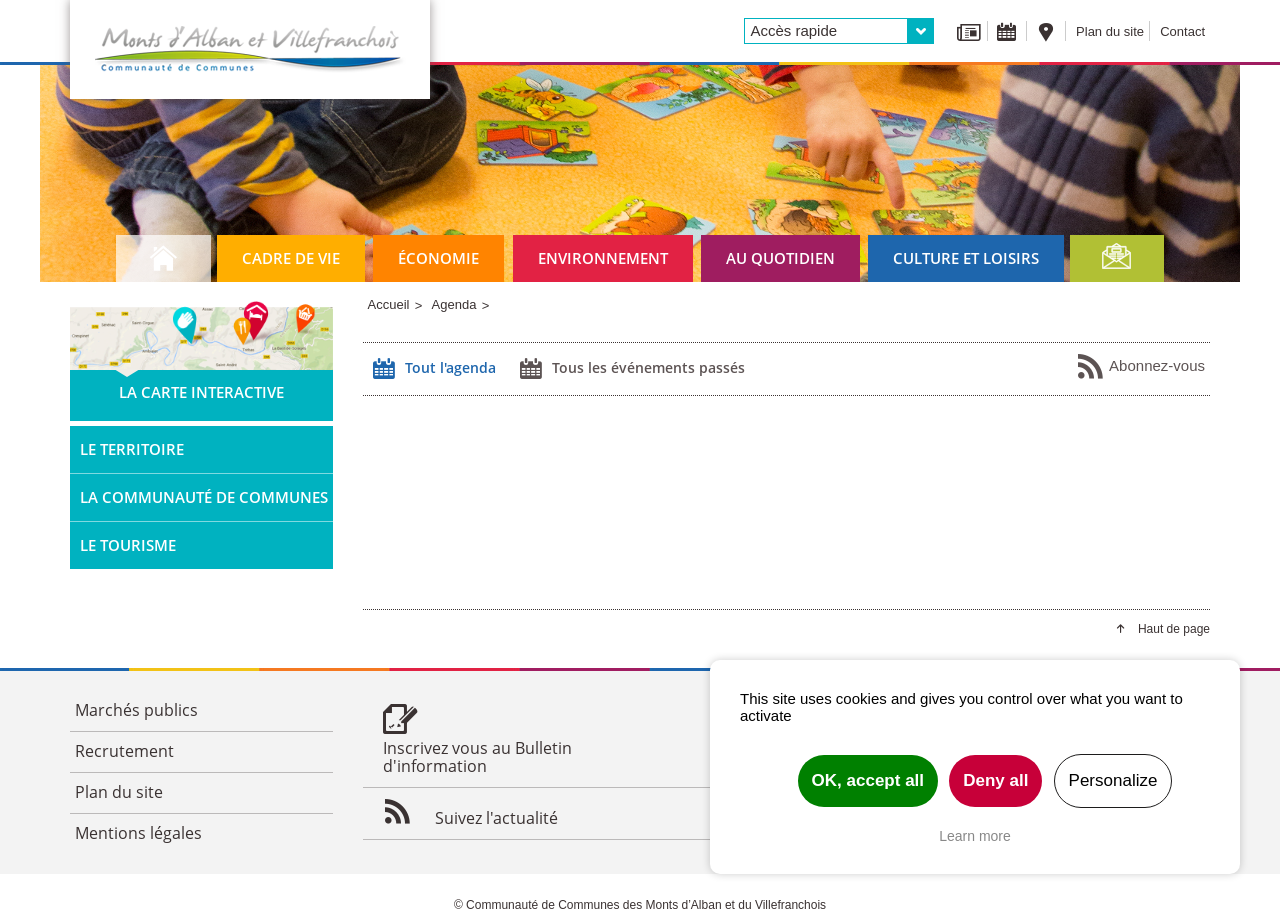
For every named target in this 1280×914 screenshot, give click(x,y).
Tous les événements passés (630, 369)
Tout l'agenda (432, 369)
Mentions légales (138, 833)
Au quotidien (780, 258)
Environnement (603, 258)
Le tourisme (128, 545)
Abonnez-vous (1140, 367)
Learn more (975, 836)
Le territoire (132, 449)
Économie (438, 258)
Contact (1182, 31)
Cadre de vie (291, 258)
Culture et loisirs (966, 258)
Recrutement (124, 751)
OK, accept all (868, 780)
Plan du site (1110, 31)
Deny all (995, 780)
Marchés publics (136, 710)
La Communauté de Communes (204, 497)
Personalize (1113, 780)
